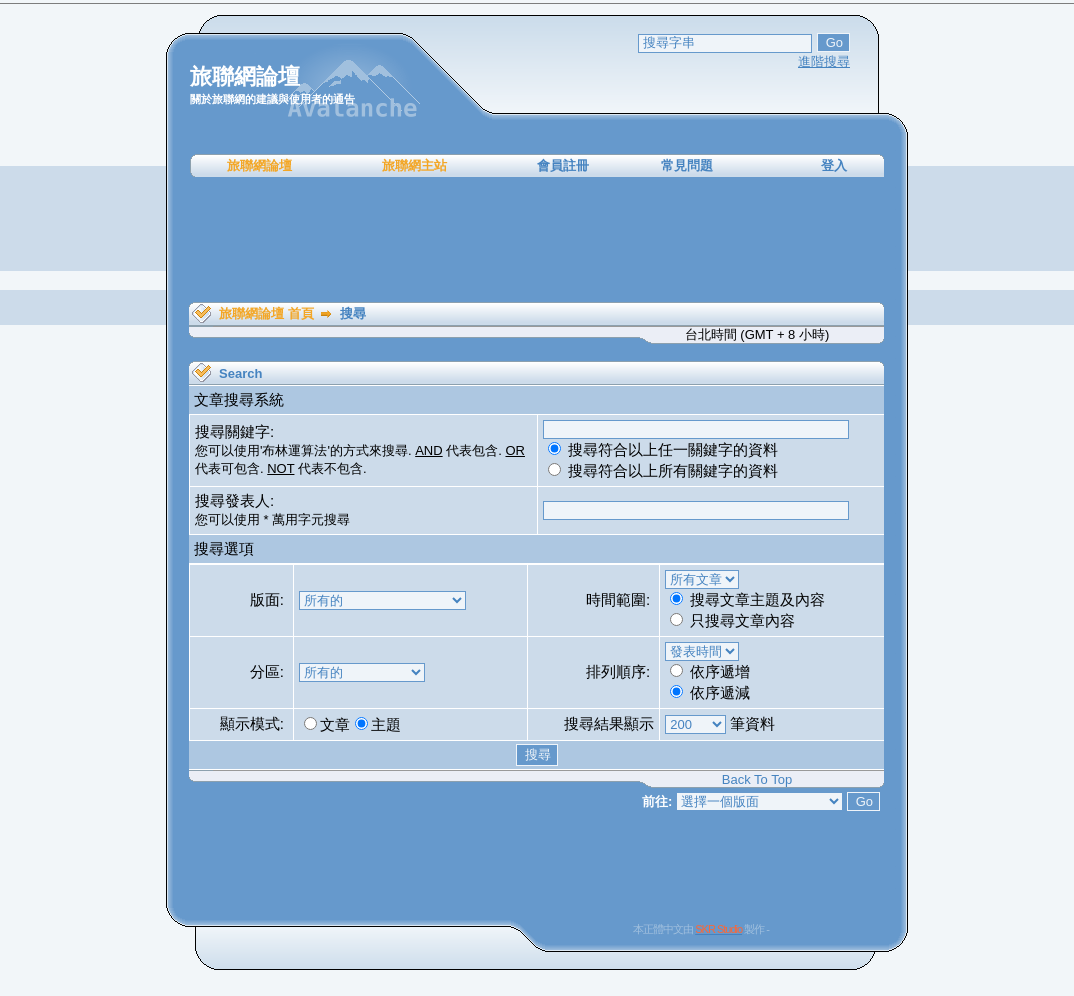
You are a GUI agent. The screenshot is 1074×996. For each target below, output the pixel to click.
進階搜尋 (824, 61)
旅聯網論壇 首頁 (266, 313)
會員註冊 (563, 165)
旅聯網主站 (414, 165)
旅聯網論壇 (259, 165)
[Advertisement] (537, 240)
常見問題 (687, 165)
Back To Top (757, 779)
